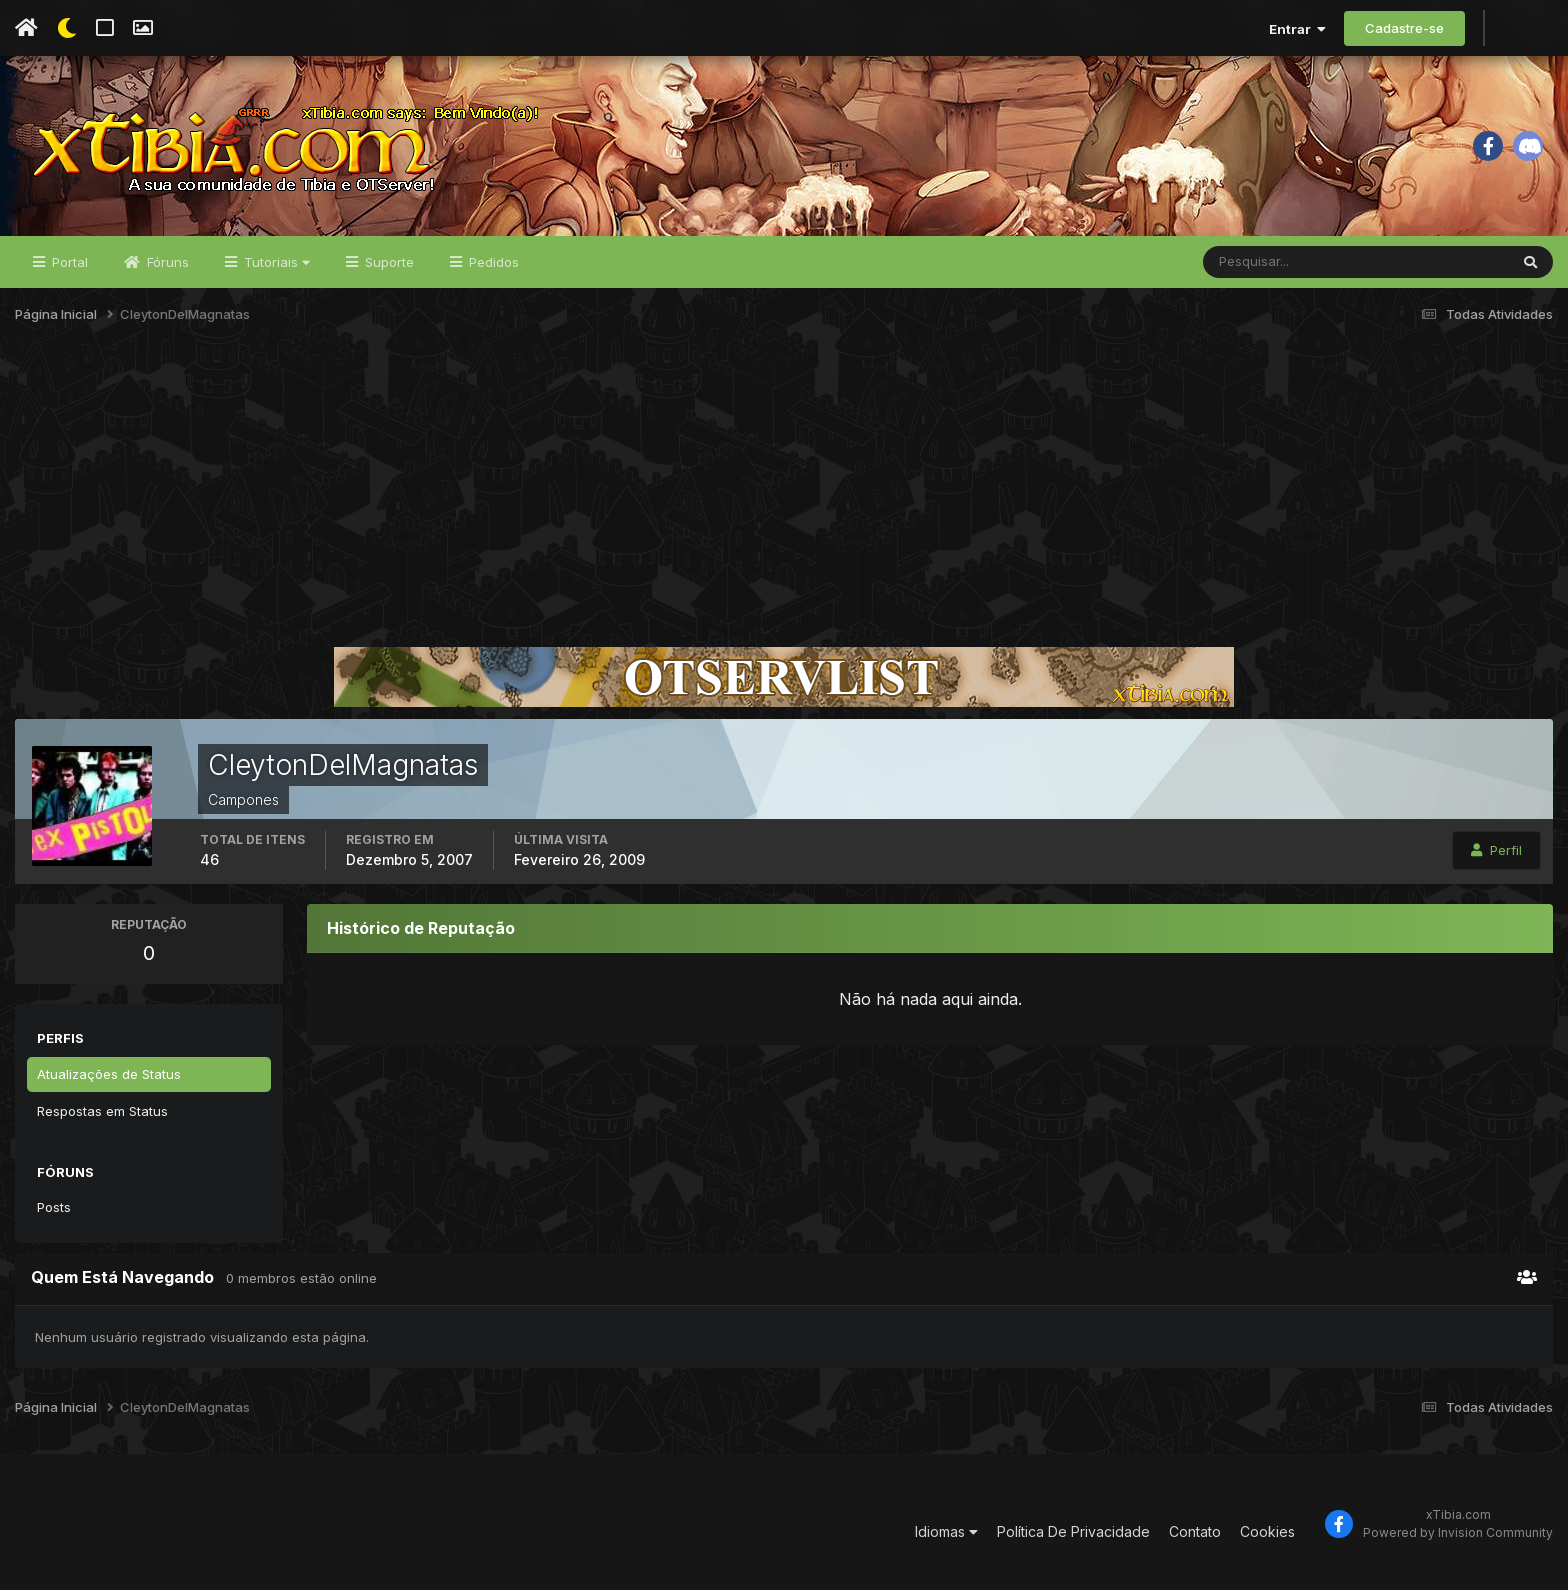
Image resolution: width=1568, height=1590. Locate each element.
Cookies (1267, 1531)
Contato (1195, 1531)
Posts (54, 1207)
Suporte (387, 262)
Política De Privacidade (1073, 1531)
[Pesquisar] (1268, 262)
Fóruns (166, 262)
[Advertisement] (784, 494)
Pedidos (492, 262)
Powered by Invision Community (1458, 1532)
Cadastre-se (1404, 28)
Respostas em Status (102, 1111)
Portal (68, 262)
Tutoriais (275, 262)
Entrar (1297, 29)
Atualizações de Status (109, 1074)
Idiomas (946, 1531)
